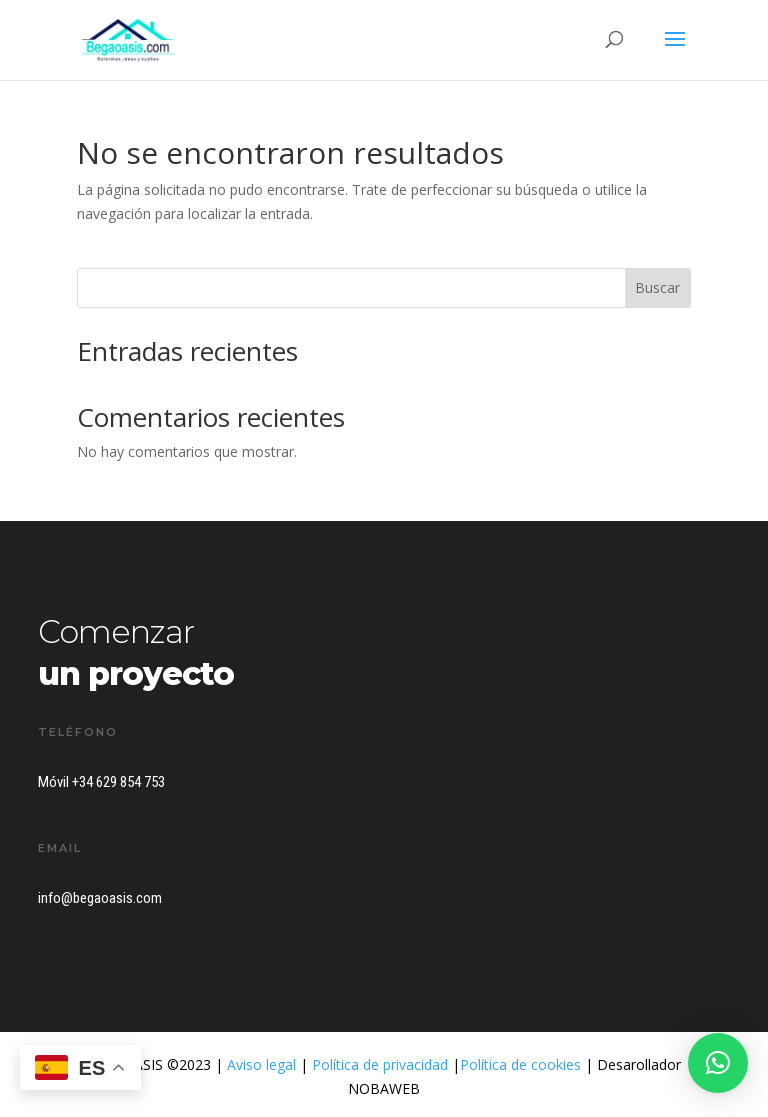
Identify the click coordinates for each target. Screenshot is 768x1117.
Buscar (657, 287)
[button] (718, 1063)
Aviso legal (261, 1064)
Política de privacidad (380, 1064)
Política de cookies (520, 1064)
